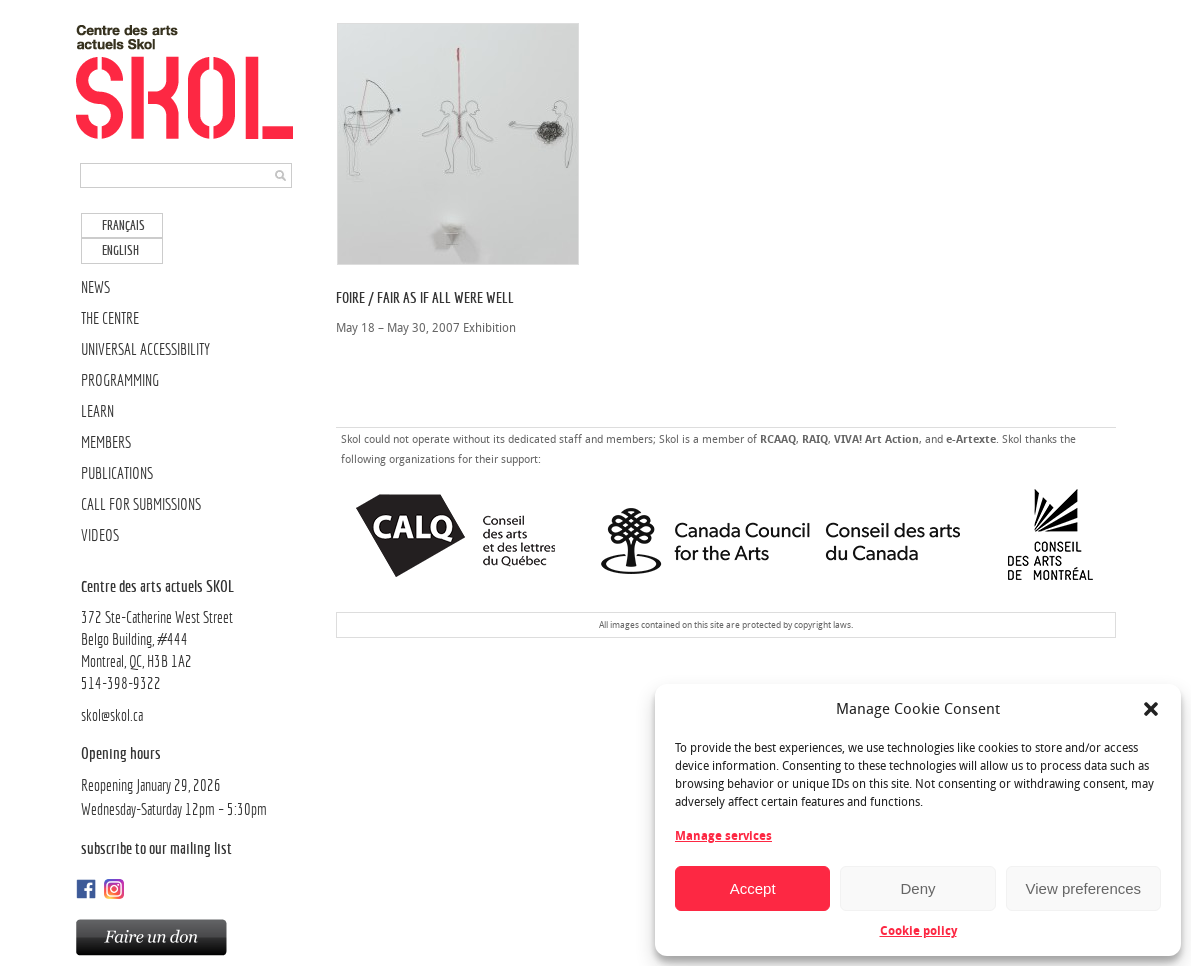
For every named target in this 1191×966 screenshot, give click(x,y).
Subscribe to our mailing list (156, 848)
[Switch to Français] (122, 225)
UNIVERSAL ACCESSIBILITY (145, 349)
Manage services (723, 836)
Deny (917, 888)
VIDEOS (100, 535)
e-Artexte (971, 439)
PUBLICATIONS (117, 473)
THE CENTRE (110, 318)
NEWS (95, 287)
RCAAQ (778, 439)
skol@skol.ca (112, 715)
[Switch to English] (122, 250)
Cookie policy (918, 931)
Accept (753, 888)
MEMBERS (106, 442)
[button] (1151, 709)
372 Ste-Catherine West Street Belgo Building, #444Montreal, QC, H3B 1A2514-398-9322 (188, 634)
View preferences (1084, 888)
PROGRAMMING (120, 380)
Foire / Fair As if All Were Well (425, 297)
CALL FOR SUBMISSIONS (141, 504)
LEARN (97, 411)
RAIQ (815, 439)
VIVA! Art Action (876, 439)
